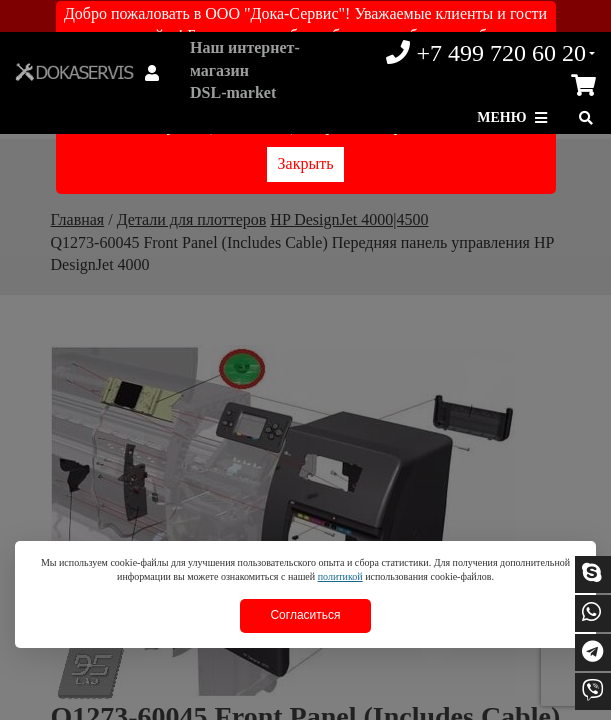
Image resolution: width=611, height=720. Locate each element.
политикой (340, 576)
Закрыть (306, 163)
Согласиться (305, 615)
